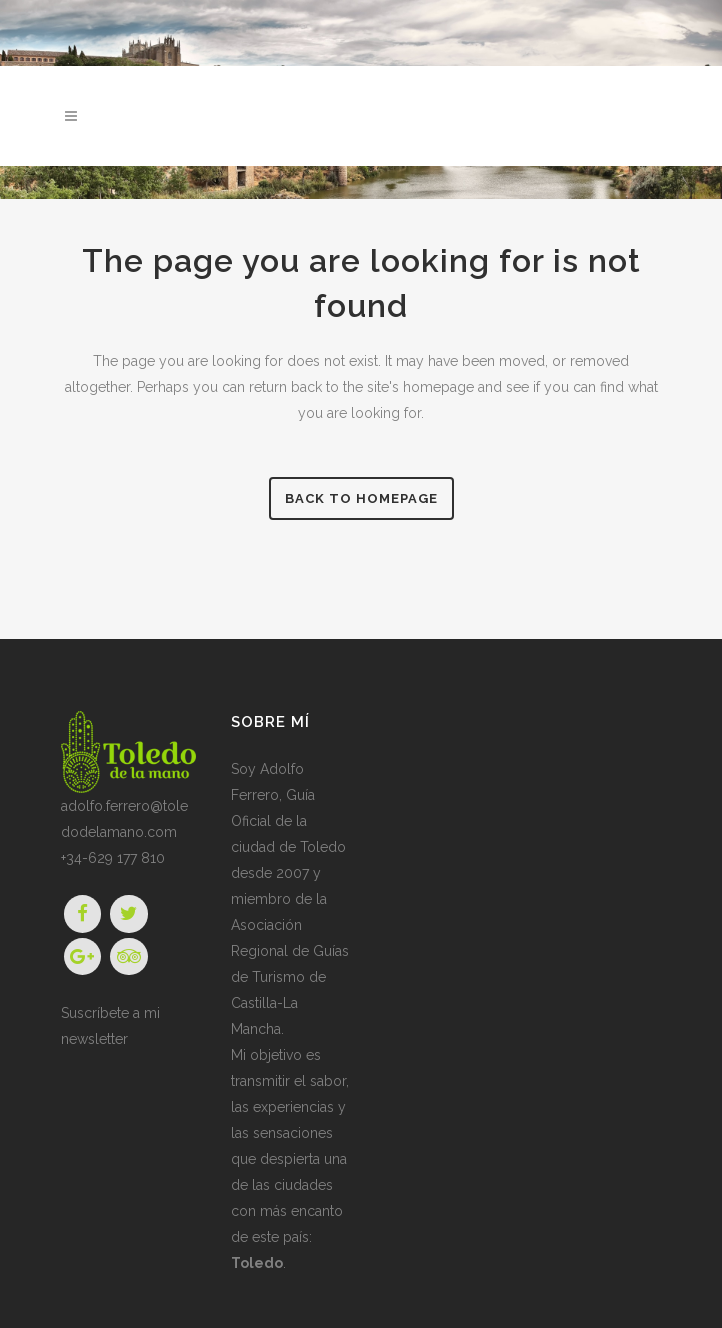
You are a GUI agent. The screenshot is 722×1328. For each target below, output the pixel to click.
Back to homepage (361, 498)
